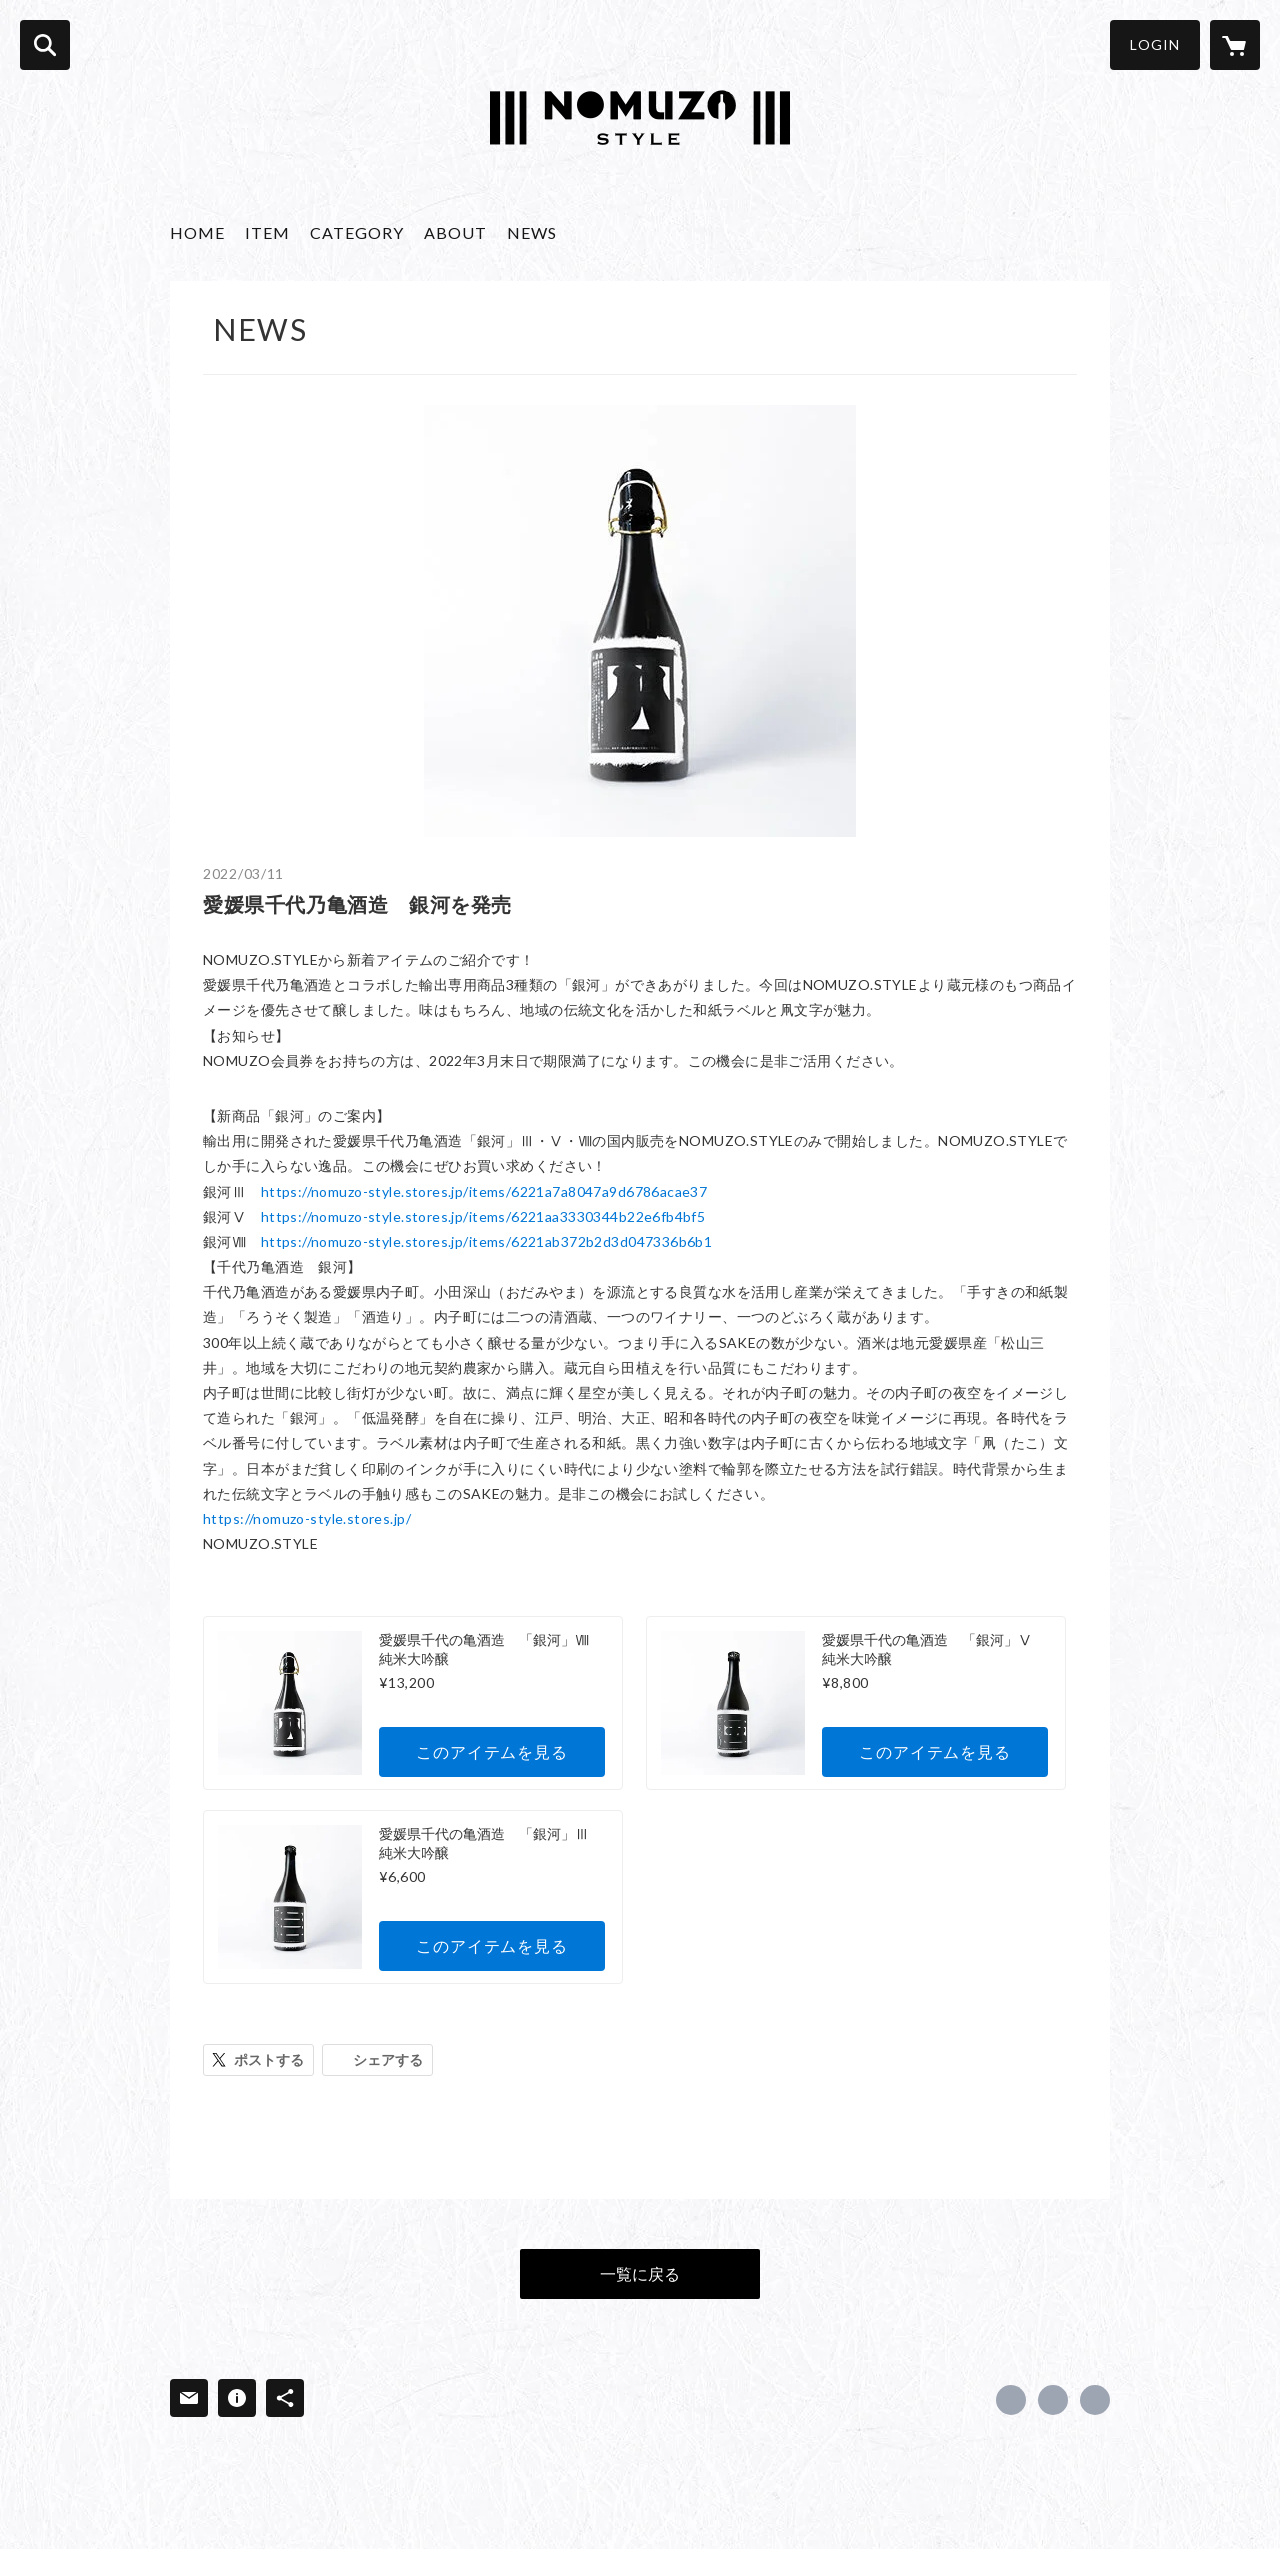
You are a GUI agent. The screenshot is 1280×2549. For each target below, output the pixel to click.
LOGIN (1155, 44)
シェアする (388, 2059)
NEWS (532, 232)
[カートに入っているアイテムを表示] (1235, 45)
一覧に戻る (640, 2273)
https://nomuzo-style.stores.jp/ (307, 1518)
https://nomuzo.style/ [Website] (1095, 2400)
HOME (197, 232)
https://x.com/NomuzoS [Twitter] (1053, 2400)
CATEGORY (357, 232)
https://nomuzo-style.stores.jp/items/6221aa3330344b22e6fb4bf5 (483, 1216)
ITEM (267, 232)
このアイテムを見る (491, 1751)
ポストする (269, 2059)
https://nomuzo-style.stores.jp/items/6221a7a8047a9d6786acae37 (484, 1191)
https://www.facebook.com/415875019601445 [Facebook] (1011, 2400)
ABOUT (455, 232)
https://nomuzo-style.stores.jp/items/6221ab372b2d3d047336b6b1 (487, 1241)
